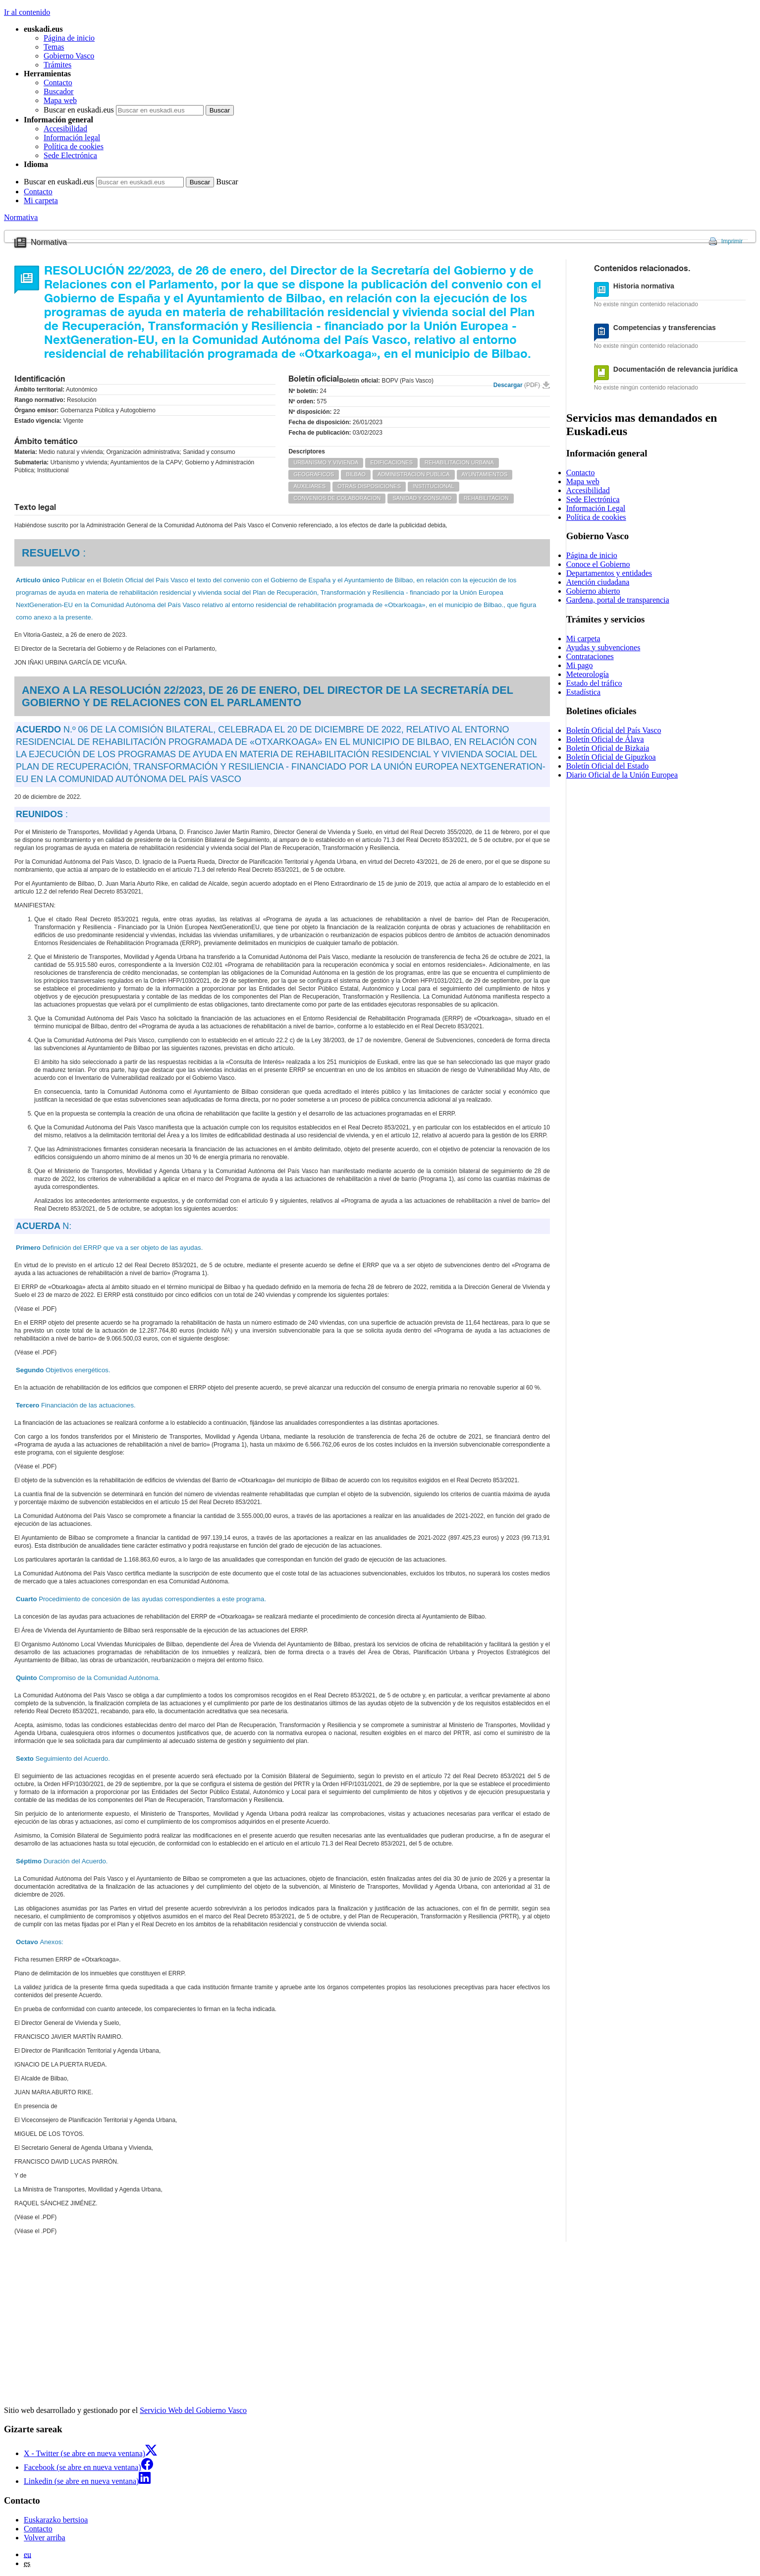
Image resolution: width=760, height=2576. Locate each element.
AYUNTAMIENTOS (485, 474)
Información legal (72, 137)
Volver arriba (44, 2537)
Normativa (21, 217)
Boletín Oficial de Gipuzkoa (611, 757)
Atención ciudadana (598, 582)
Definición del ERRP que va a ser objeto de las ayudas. (109, 1247)
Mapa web (60, 100)
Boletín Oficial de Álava (605, 739)
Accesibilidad (65, 128)
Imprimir (732, 241)
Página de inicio (69, 38)
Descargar (516, 385)
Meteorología (587, 674)
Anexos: (39, 1942)
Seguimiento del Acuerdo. (63, 1758)
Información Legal (596, 508)
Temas (54, 47)
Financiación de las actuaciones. (76, 1405)
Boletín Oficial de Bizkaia (608, 748)
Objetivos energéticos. (63, 1370)
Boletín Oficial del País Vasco (613, 730)
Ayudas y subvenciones (603, 647)
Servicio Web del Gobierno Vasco (193, 2410)
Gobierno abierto (593, 591)
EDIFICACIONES (391, 462)
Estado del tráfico (594, 683)
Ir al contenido (27, 12)
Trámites (57, 64)
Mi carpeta (41, 200)
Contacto (58, 82)
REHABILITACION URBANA (459, 462)
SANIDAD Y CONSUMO (421, 498)
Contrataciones (590, 656)
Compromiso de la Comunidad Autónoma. (88, 1677)
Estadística (583, 692)
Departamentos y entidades (609, 573)
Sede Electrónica (70, 155)
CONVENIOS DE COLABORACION (336, 498)
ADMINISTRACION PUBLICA (413, 474)
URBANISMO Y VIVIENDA (325, 462)
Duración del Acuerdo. (62, 1861)
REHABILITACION (486, 498)
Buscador (58, 91)
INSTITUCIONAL (433, 486)
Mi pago (579, 665)
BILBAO (356, 474)
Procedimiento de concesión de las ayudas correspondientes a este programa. (141, 1599)
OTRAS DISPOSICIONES (369, 486)
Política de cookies (74, 146)
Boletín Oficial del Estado (607, 766)
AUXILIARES (309, 486)
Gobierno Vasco (69, 56)
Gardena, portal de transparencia (617, 600)
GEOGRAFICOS (313, 474)
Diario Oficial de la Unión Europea (622, 775)
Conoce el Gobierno (598, 564)
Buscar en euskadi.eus (79, 110)
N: (43, 1226)
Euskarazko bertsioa (56, 2520)
